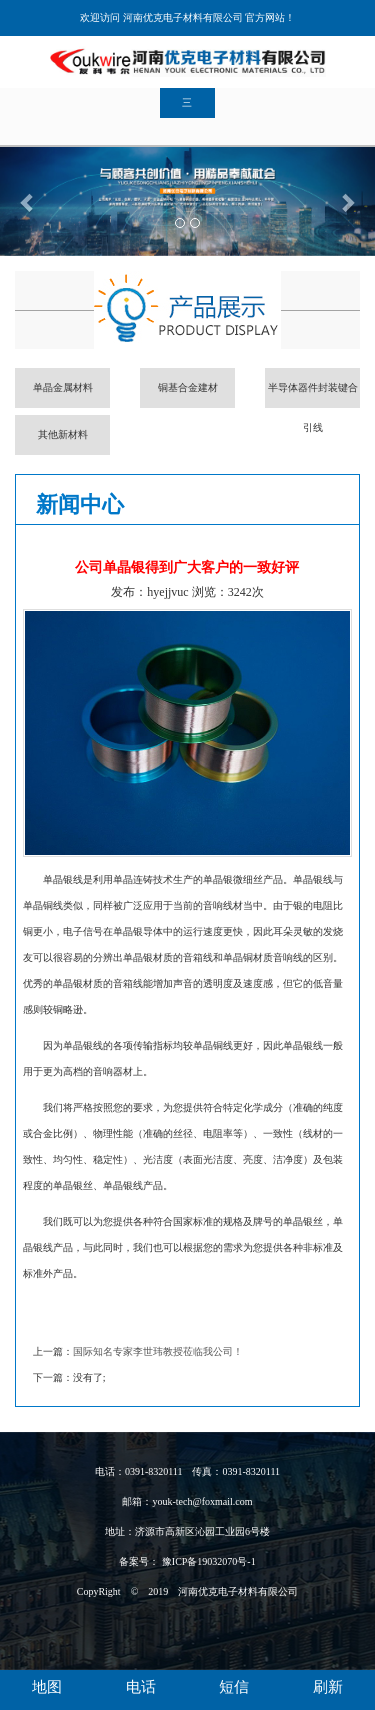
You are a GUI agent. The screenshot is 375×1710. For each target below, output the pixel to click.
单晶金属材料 (63, 387)
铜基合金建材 (188, 387)
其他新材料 (63, 434)
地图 (47, 1687)
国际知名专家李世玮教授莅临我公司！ (158, 1351)
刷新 (328, 1687)
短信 (234, 1687)
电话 (141, 1687)
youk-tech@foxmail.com (202, 1501)
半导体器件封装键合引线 (313, 395)
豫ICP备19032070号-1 (207, 1561)
